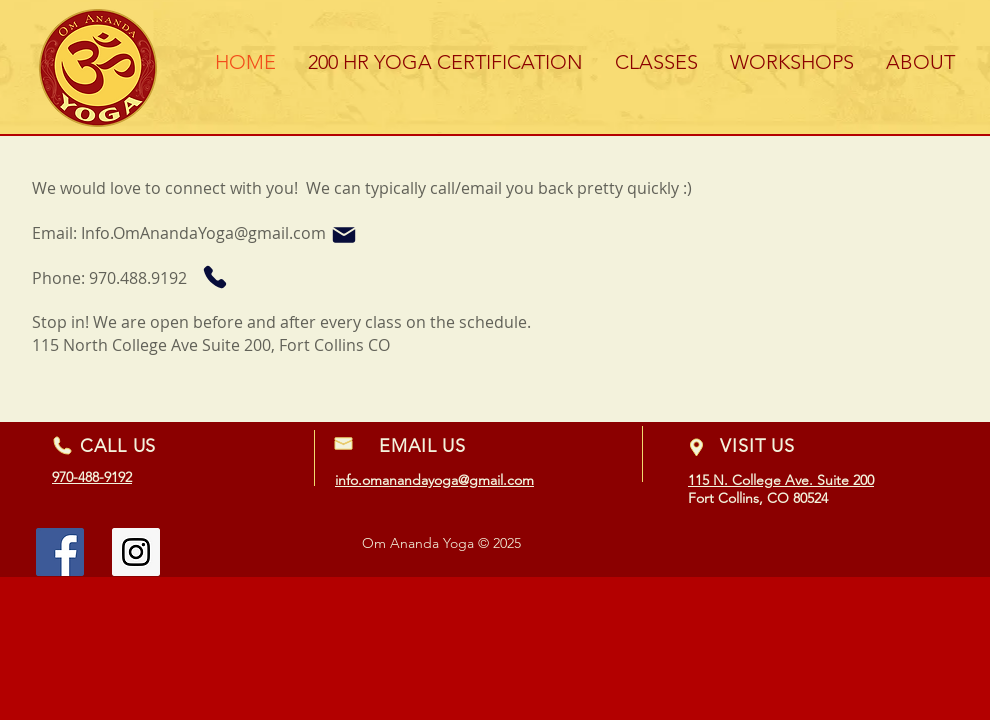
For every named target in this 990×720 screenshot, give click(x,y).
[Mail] (344, 235)
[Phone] (214, 276)
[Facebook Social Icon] (60, 552)
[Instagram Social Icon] (136, 552)
